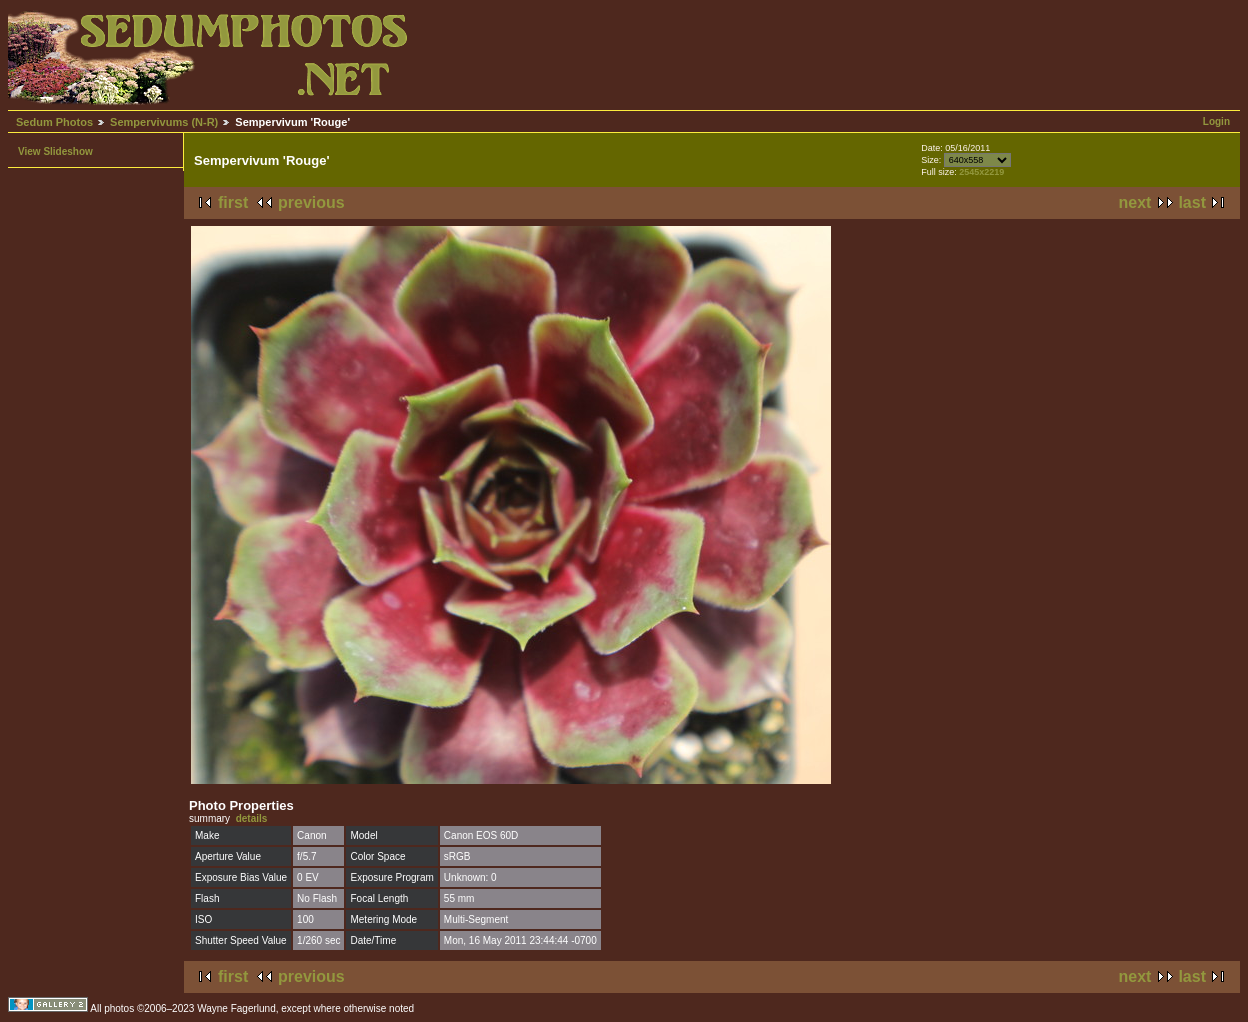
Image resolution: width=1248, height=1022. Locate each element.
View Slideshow (55, 151)
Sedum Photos (54, 122)
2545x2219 (981, 172)
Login (1216, 121)
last (1192, 202)
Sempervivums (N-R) (164, 122)
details (252, 818)
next (1135, 202)
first (233, 202)
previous (311, 202)
